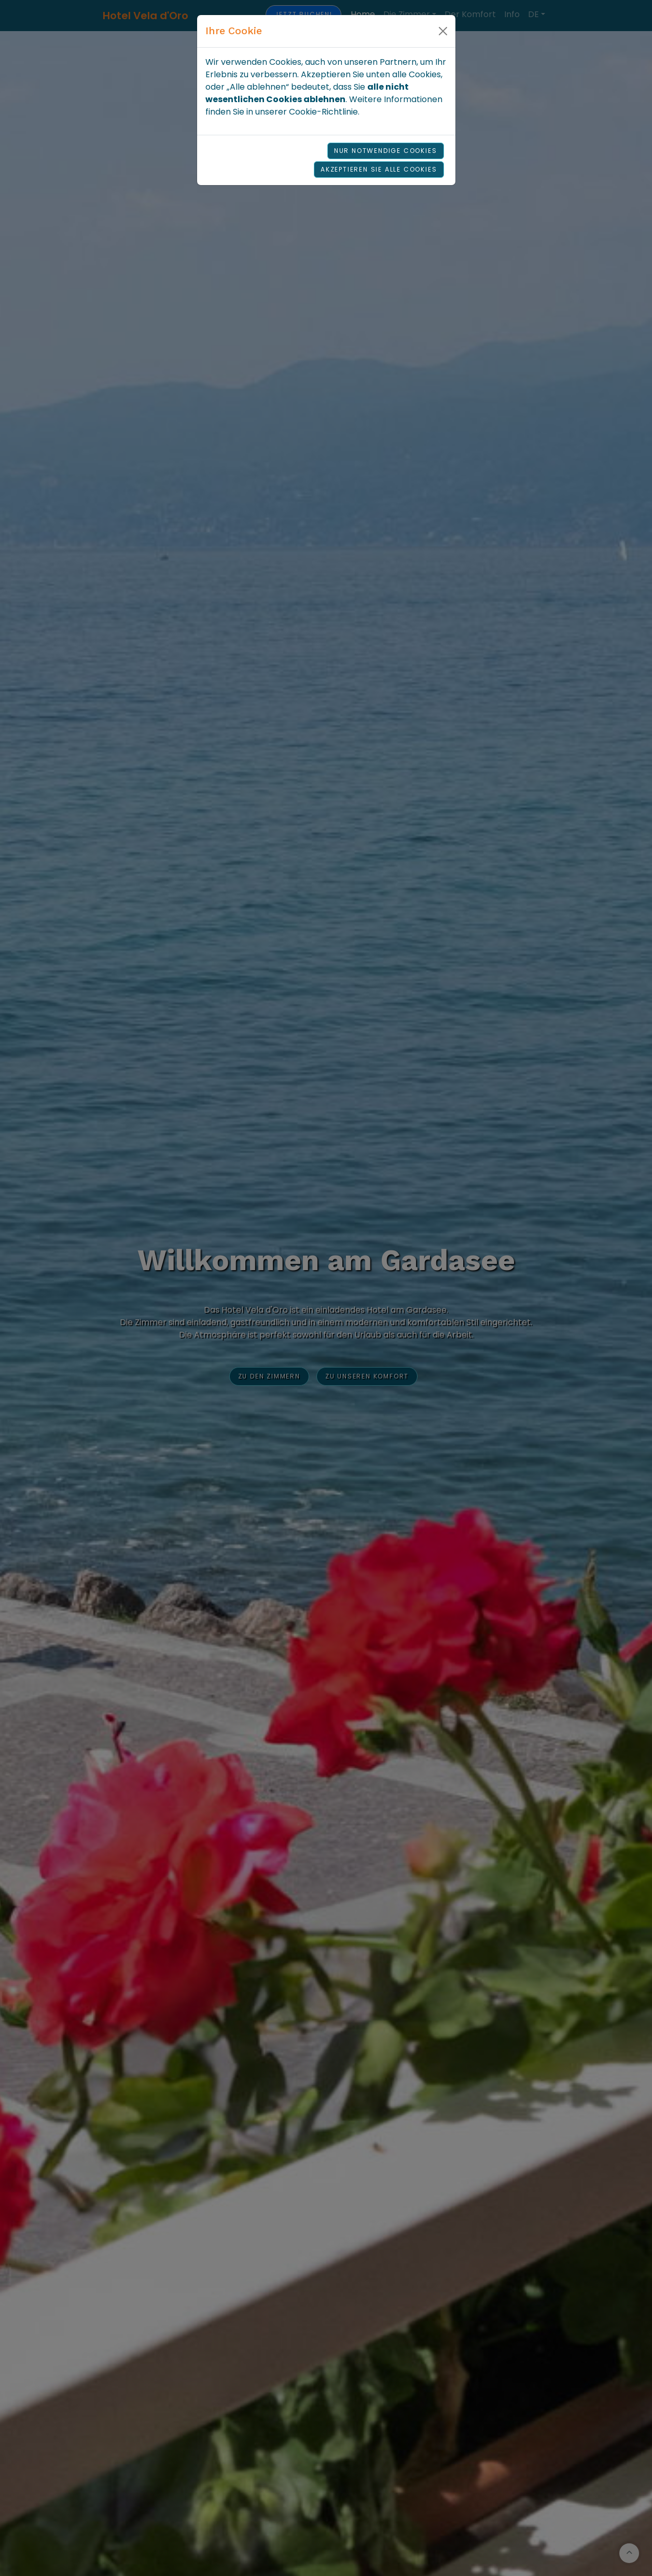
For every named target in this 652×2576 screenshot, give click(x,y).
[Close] (443, 31)
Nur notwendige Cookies (385, 150)
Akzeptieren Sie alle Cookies (379, 169)
